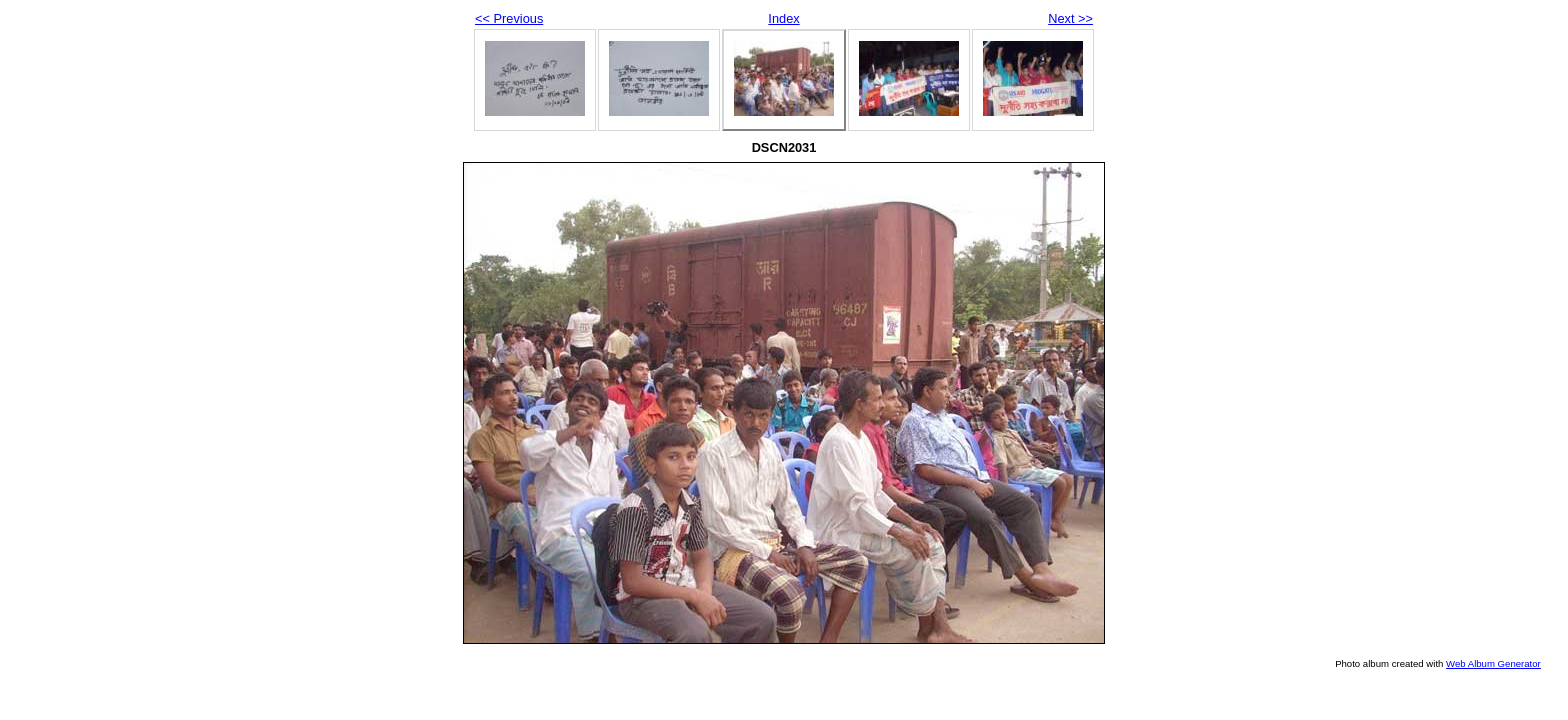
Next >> (1070, 18)
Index (783, 18)
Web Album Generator (1493, 663)
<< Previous (509, 18)
